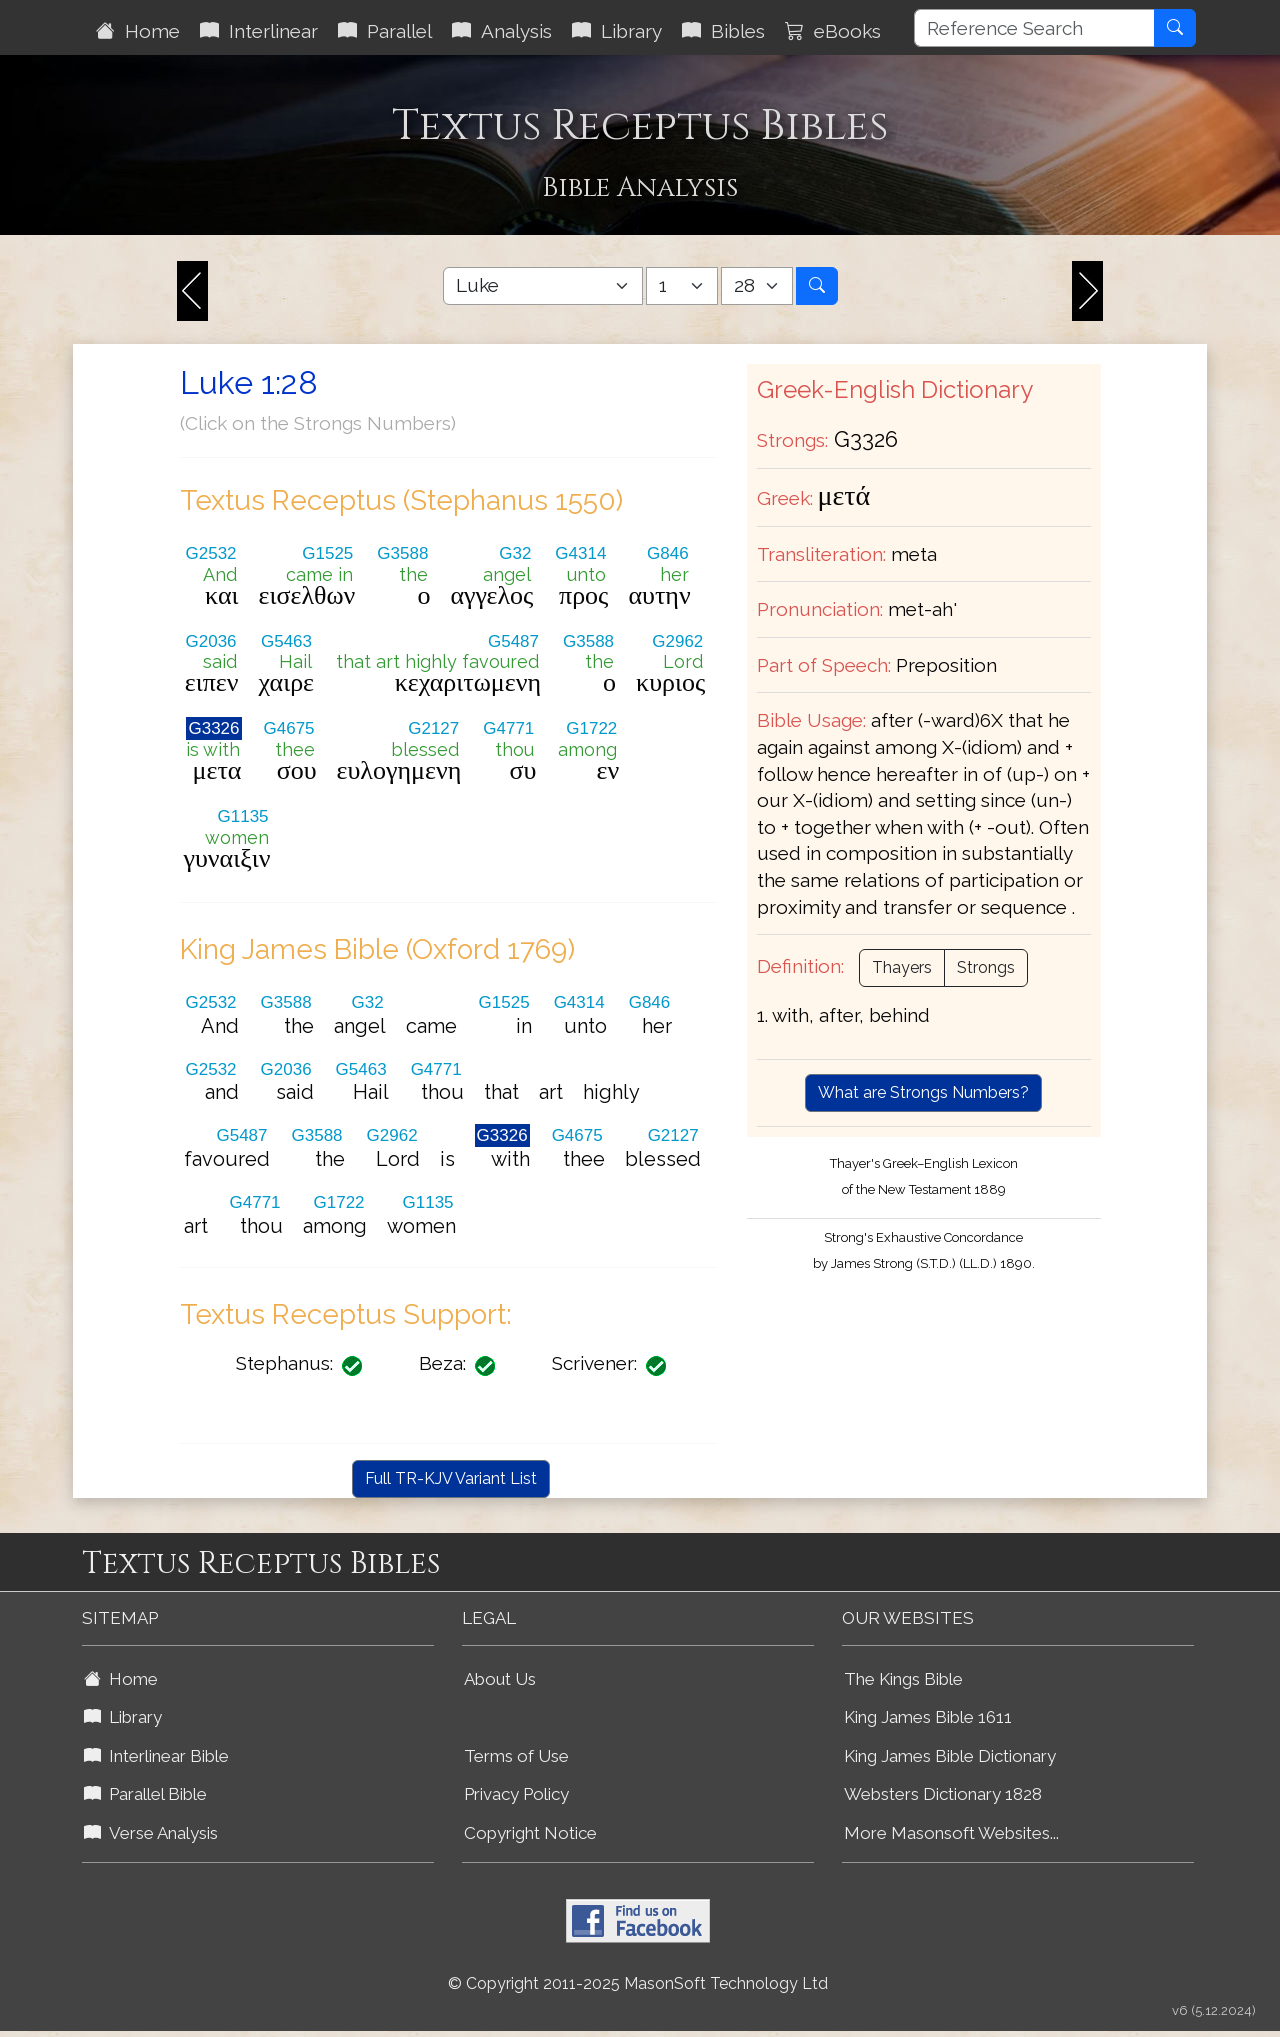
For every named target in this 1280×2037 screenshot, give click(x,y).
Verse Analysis (151, 1833)
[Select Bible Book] (543, 286)
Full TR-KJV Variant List (451, 1478)
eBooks (833, 31)
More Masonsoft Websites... (951, 1833)
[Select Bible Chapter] (682, 286)
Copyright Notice (530, 1833)
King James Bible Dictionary (950, 1756)
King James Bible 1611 (928, 1717)
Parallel (385, 31)
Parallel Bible (145, 1794)
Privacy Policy (516, 1794)
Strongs (986, 967)
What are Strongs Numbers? (923, 1092)
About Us (500, 1679)
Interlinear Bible (156, 1756)
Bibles (723, 31)
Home (138, 31)
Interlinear (259, 31)
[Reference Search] (1034, 28)
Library (617, 31)
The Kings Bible (903, 1679)
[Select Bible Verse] (757, 286)
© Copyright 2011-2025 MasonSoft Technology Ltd (638, 1983)
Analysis (502, 31)
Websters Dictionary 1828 (943, 1794)
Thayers (902, 967)
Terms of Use (516, 1756)
